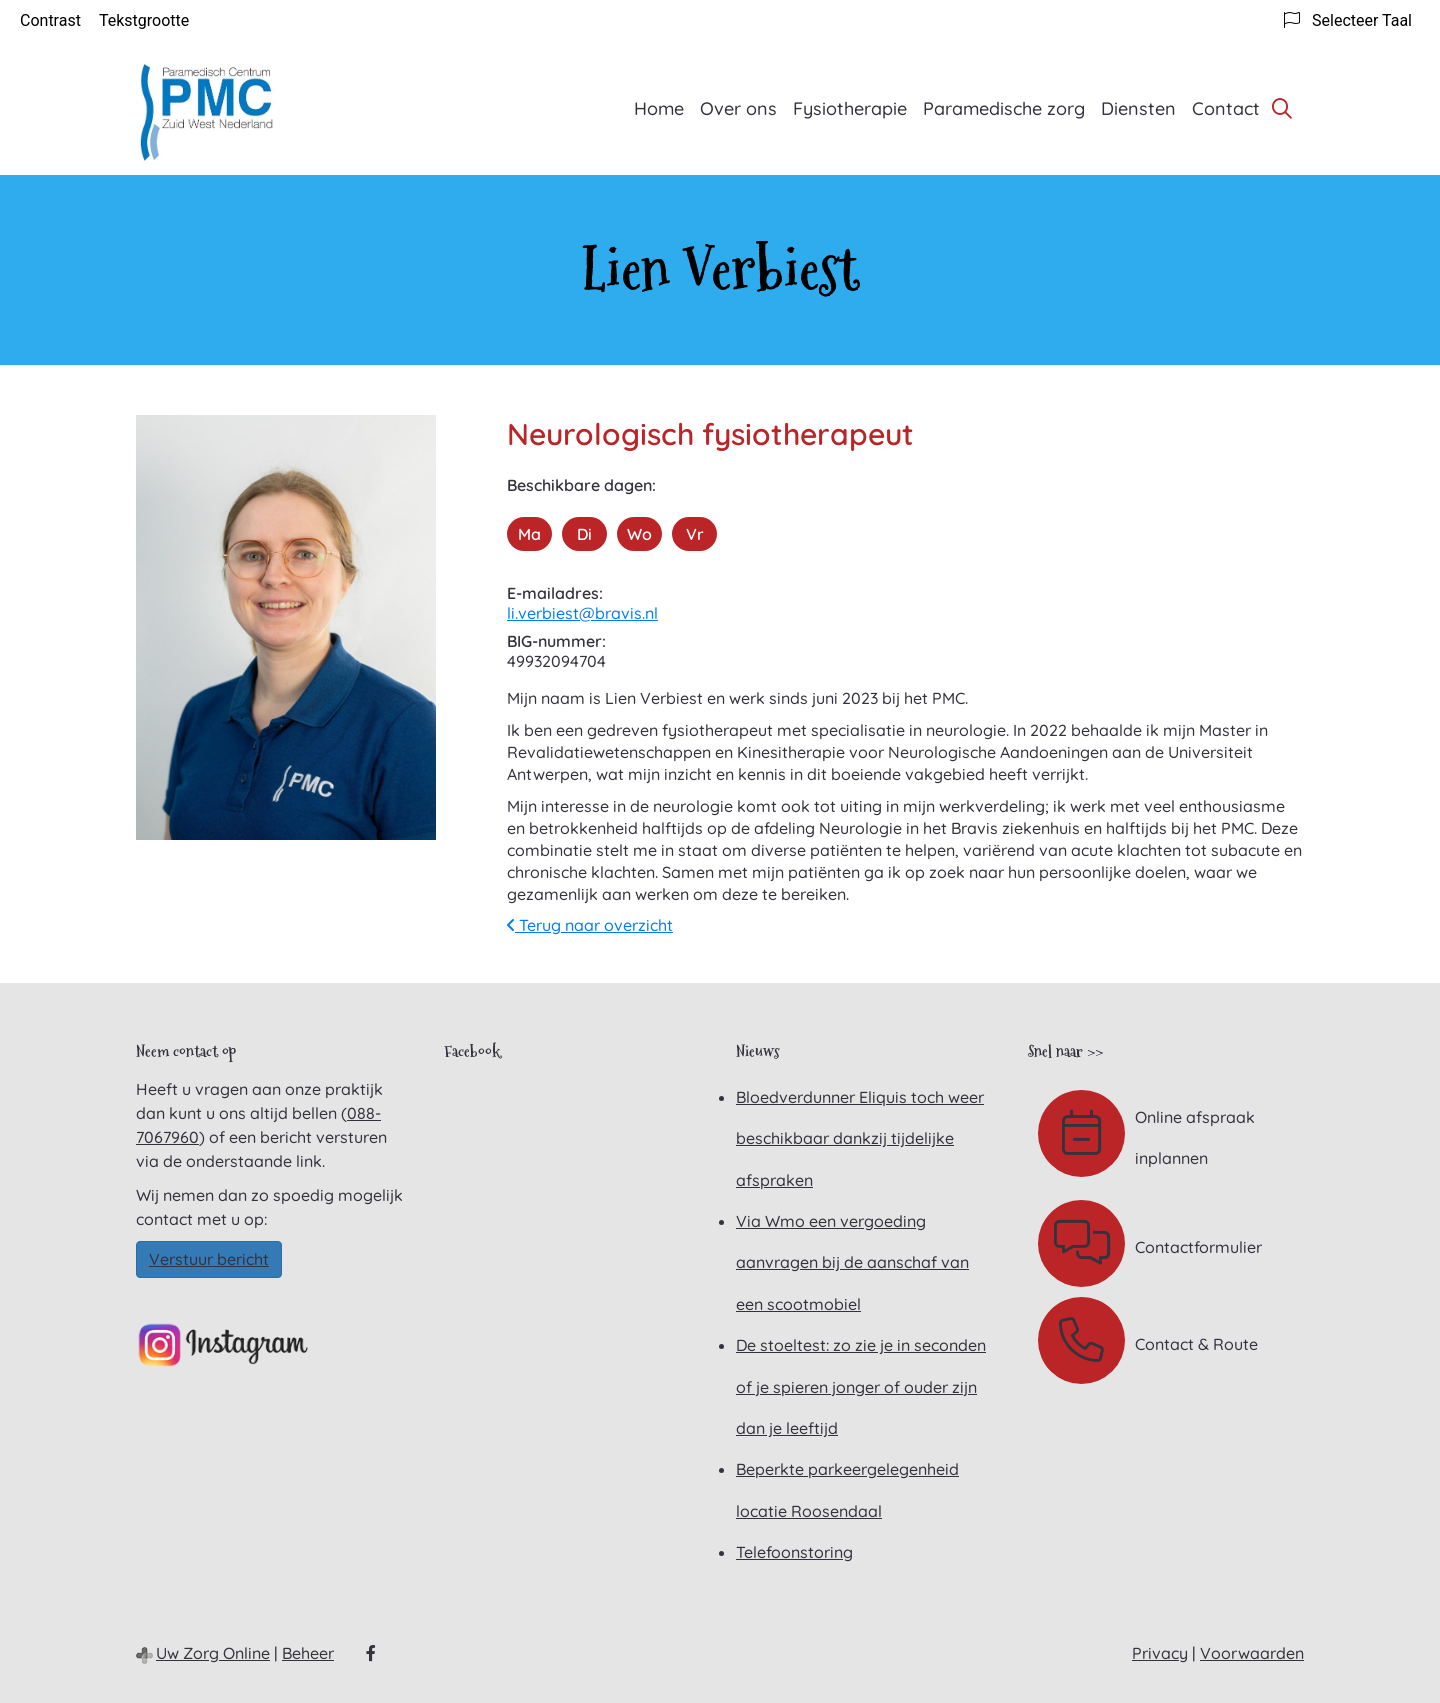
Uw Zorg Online (213, 1653)
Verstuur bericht (209, 1259)
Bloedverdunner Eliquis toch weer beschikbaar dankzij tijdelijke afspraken (860, 1138)
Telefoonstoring (794, 1552)
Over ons (738, 108)
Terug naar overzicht (590, 925)
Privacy (1160, 1653)
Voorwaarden (1252, 1653)
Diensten (1138, 108)
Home (659, 108)
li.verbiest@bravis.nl (582, 613)
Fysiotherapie (850, 108)
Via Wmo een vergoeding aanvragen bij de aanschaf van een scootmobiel (852, 1262)
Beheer (308, 1653)
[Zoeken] (1282, 108)
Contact (1226, 108)
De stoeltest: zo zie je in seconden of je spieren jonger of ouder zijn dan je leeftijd (861, 1386)
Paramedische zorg (1004, 108)
